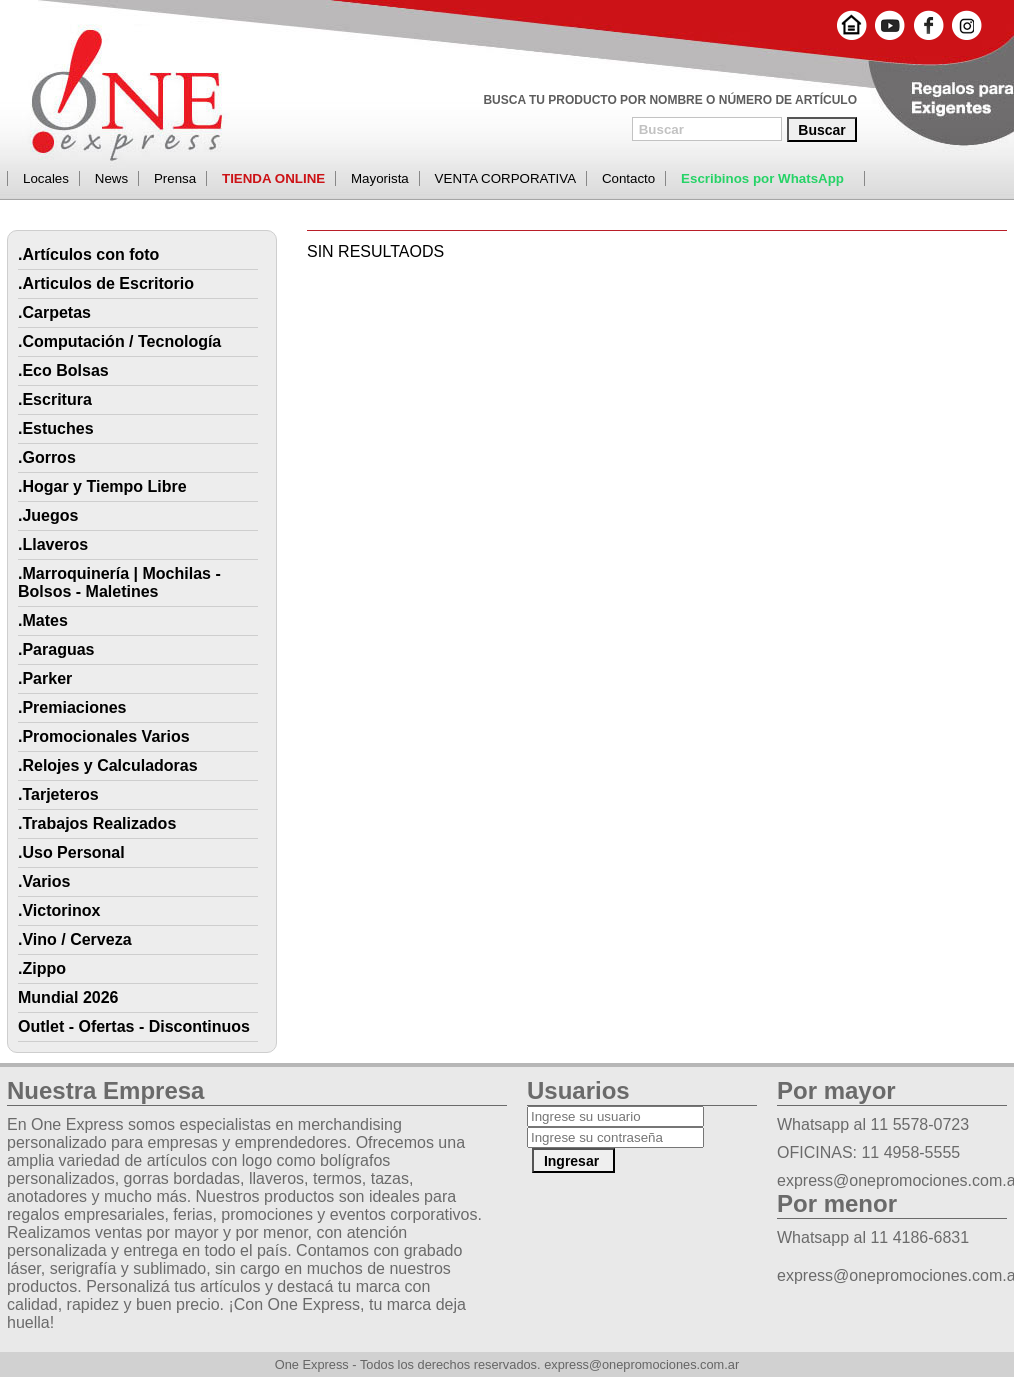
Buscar (821, 130)
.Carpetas (54, 312)
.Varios (44, 881)
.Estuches (56, 428)
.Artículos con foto (88, 254)
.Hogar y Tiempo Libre (102, 486)
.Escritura (55, 399)
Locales (46, 178)
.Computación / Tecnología (119, 341)
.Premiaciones (72, 707)
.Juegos (48, 515)
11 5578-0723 (919, 1124)
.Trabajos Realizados (97, 823)
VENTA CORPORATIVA (505, 178)
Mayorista (380, 178)
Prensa (175, 178)
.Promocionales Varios (104, 736)
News (111, 178)
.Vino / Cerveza (75, 939)
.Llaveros (53, 544)
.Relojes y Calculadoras (108, 765)
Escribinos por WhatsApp (762, 178)
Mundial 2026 (68, 997)
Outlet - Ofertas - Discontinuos (134, 1026)
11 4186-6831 (919, 1237)
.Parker (45, 678)
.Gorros (47, 457)
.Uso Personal (71, 852)
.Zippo (42, 968)
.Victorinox (59, 910)
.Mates (43, 620)
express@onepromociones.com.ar (641, 1364)
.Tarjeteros (58, 794)
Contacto (628, 178)
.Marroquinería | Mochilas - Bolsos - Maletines (119, 582)
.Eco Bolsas (63, 370)
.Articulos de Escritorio (106, 283)
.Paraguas (56, 649)
